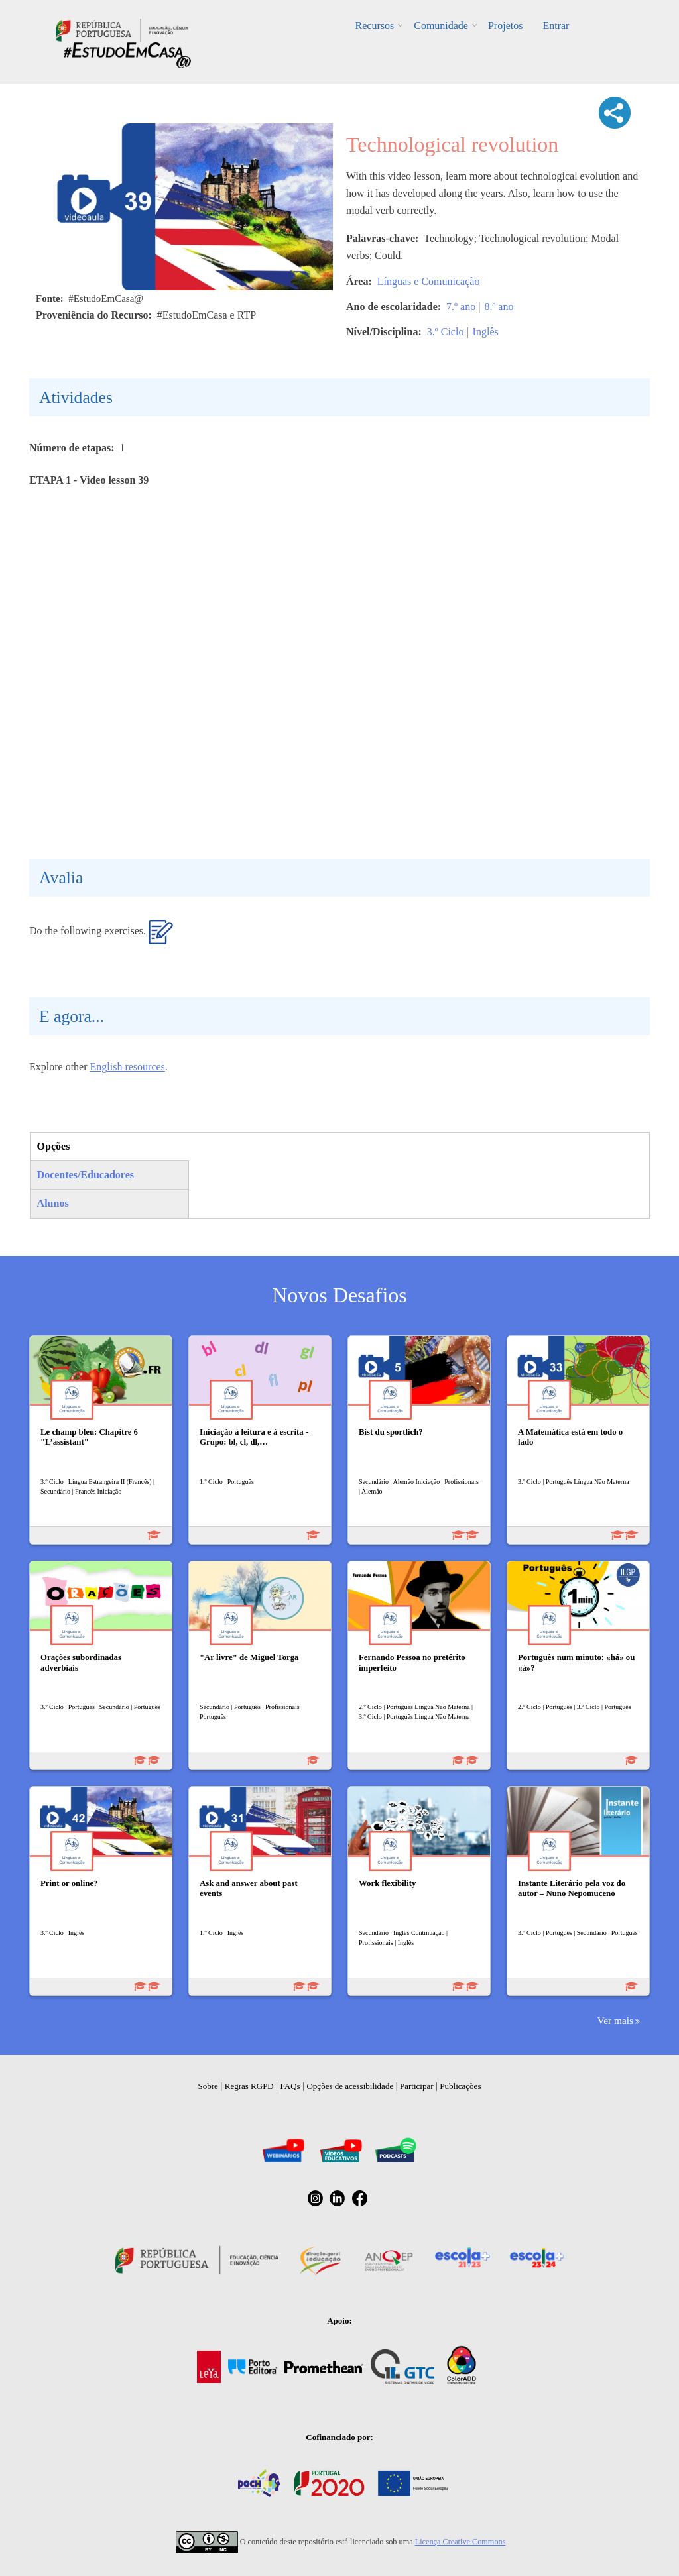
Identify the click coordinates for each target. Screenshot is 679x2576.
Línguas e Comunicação (428, 281)
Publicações (460, 2086)
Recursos (375, 25)
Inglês (486, 331)
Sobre (208, 2086)
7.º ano (460, 306)
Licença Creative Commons (460, 2541)
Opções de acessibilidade (349, 2086)
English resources (127, 1066)
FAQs (290, 2086)
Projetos (505, 25)
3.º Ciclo (445, 331)
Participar (417, 2086)
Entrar (555, 25)
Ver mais (615, 2020)
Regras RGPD (249, 2086)
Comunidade (441, 25)
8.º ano (498, 306)
